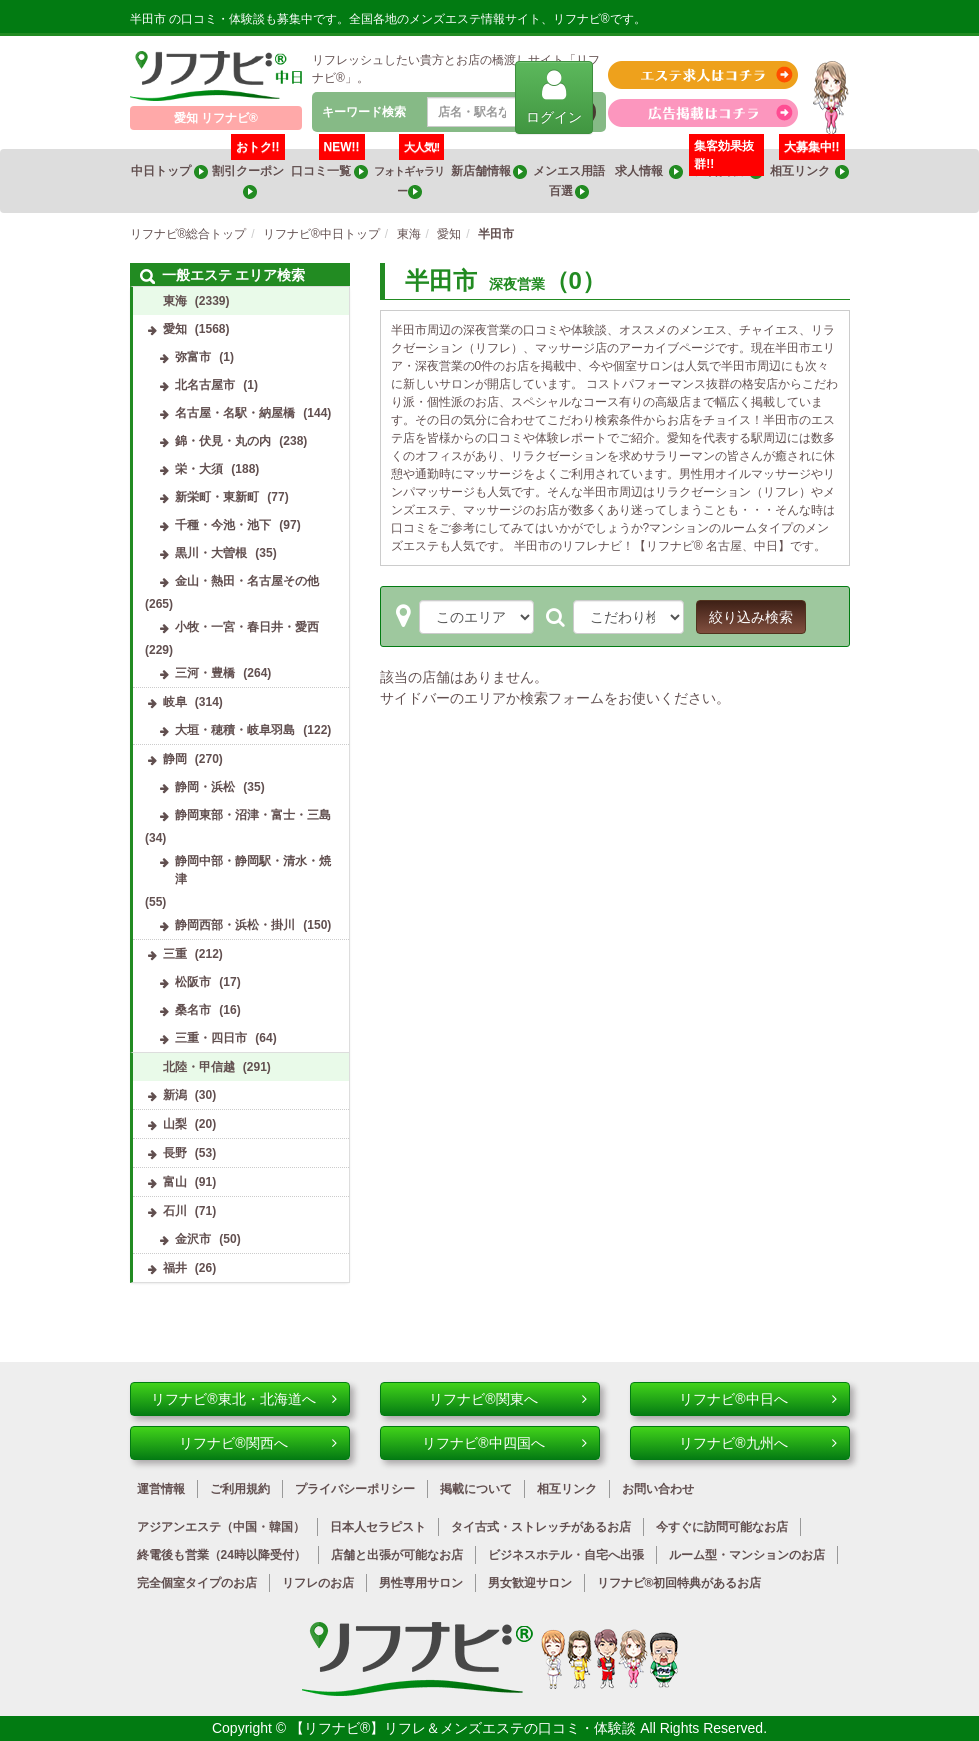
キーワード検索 (364, 112)
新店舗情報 (489, 171)
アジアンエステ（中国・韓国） (221, 1527)
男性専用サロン (421, 1583)
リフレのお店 (318, 1583)
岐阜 (175, 702)
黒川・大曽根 (211, 553)
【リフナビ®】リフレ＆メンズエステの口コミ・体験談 (465, 1728)
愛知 (175, 329)
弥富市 (193, 357)
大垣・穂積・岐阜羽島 (235, 730)
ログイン (554, 96)
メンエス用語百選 (569, 181)
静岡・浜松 (205, 787)
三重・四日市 (211, 1038)
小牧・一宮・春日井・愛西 (247, 627)
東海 (175, 301)
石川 (175, 1211)
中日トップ (169, 171)
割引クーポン (249, 174)
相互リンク (810, 164)
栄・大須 (199, 469)
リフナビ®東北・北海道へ (243, 1399)
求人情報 (649, 171)
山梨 (175, 1124)
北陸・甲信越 (199, 1067)
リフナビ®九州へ (757, 1443)
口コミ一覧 (329, 164)
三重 (175, 954)
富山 (175, 1182)
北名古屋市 (205, 385)
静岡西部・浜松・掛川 (235, 925)
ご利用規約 (240, 1489)
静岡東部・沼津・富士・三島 (253, 815)
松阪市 (193, 982)
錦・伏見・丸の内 (223, 441)
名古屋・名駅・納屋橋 (235, 413)
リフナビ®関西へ (257, 1443)
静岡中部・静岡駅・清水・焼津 (253, 870)
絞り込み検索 (751, 617)
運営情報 (161, 1489)
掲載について (476, 1489)
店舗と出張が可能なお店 (397, 1555)
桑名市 (193, 1010)
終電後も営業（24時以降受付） (221, 1555)
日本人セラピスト (378, 1527)
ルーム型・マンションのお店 (747, 1555)
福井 (175, 1268)
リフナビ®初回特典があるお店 (679, 1583)
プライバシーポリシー (355, 1489)
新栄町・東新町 (217, 497)
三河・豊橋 (205, 673)
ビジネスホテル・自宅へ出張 (566, 1555)
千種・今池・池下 (223, 525)
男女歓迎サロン (530, 1583)
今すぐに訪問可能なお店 (722, 1527)
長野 (175, 1153)
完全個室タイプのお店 (197, 1583)
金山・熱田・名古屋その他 (247, 581)
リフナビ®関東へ (507, 1399)
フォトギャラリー (409, 174)
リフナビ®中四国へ (504, 1443)
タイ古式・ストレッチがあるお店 (541, 1527)
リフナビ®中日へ (757, 1399)
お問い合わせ (658, 1489)
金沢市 (193, 1239)
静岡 (175, 759)
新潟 (175, 1095)
